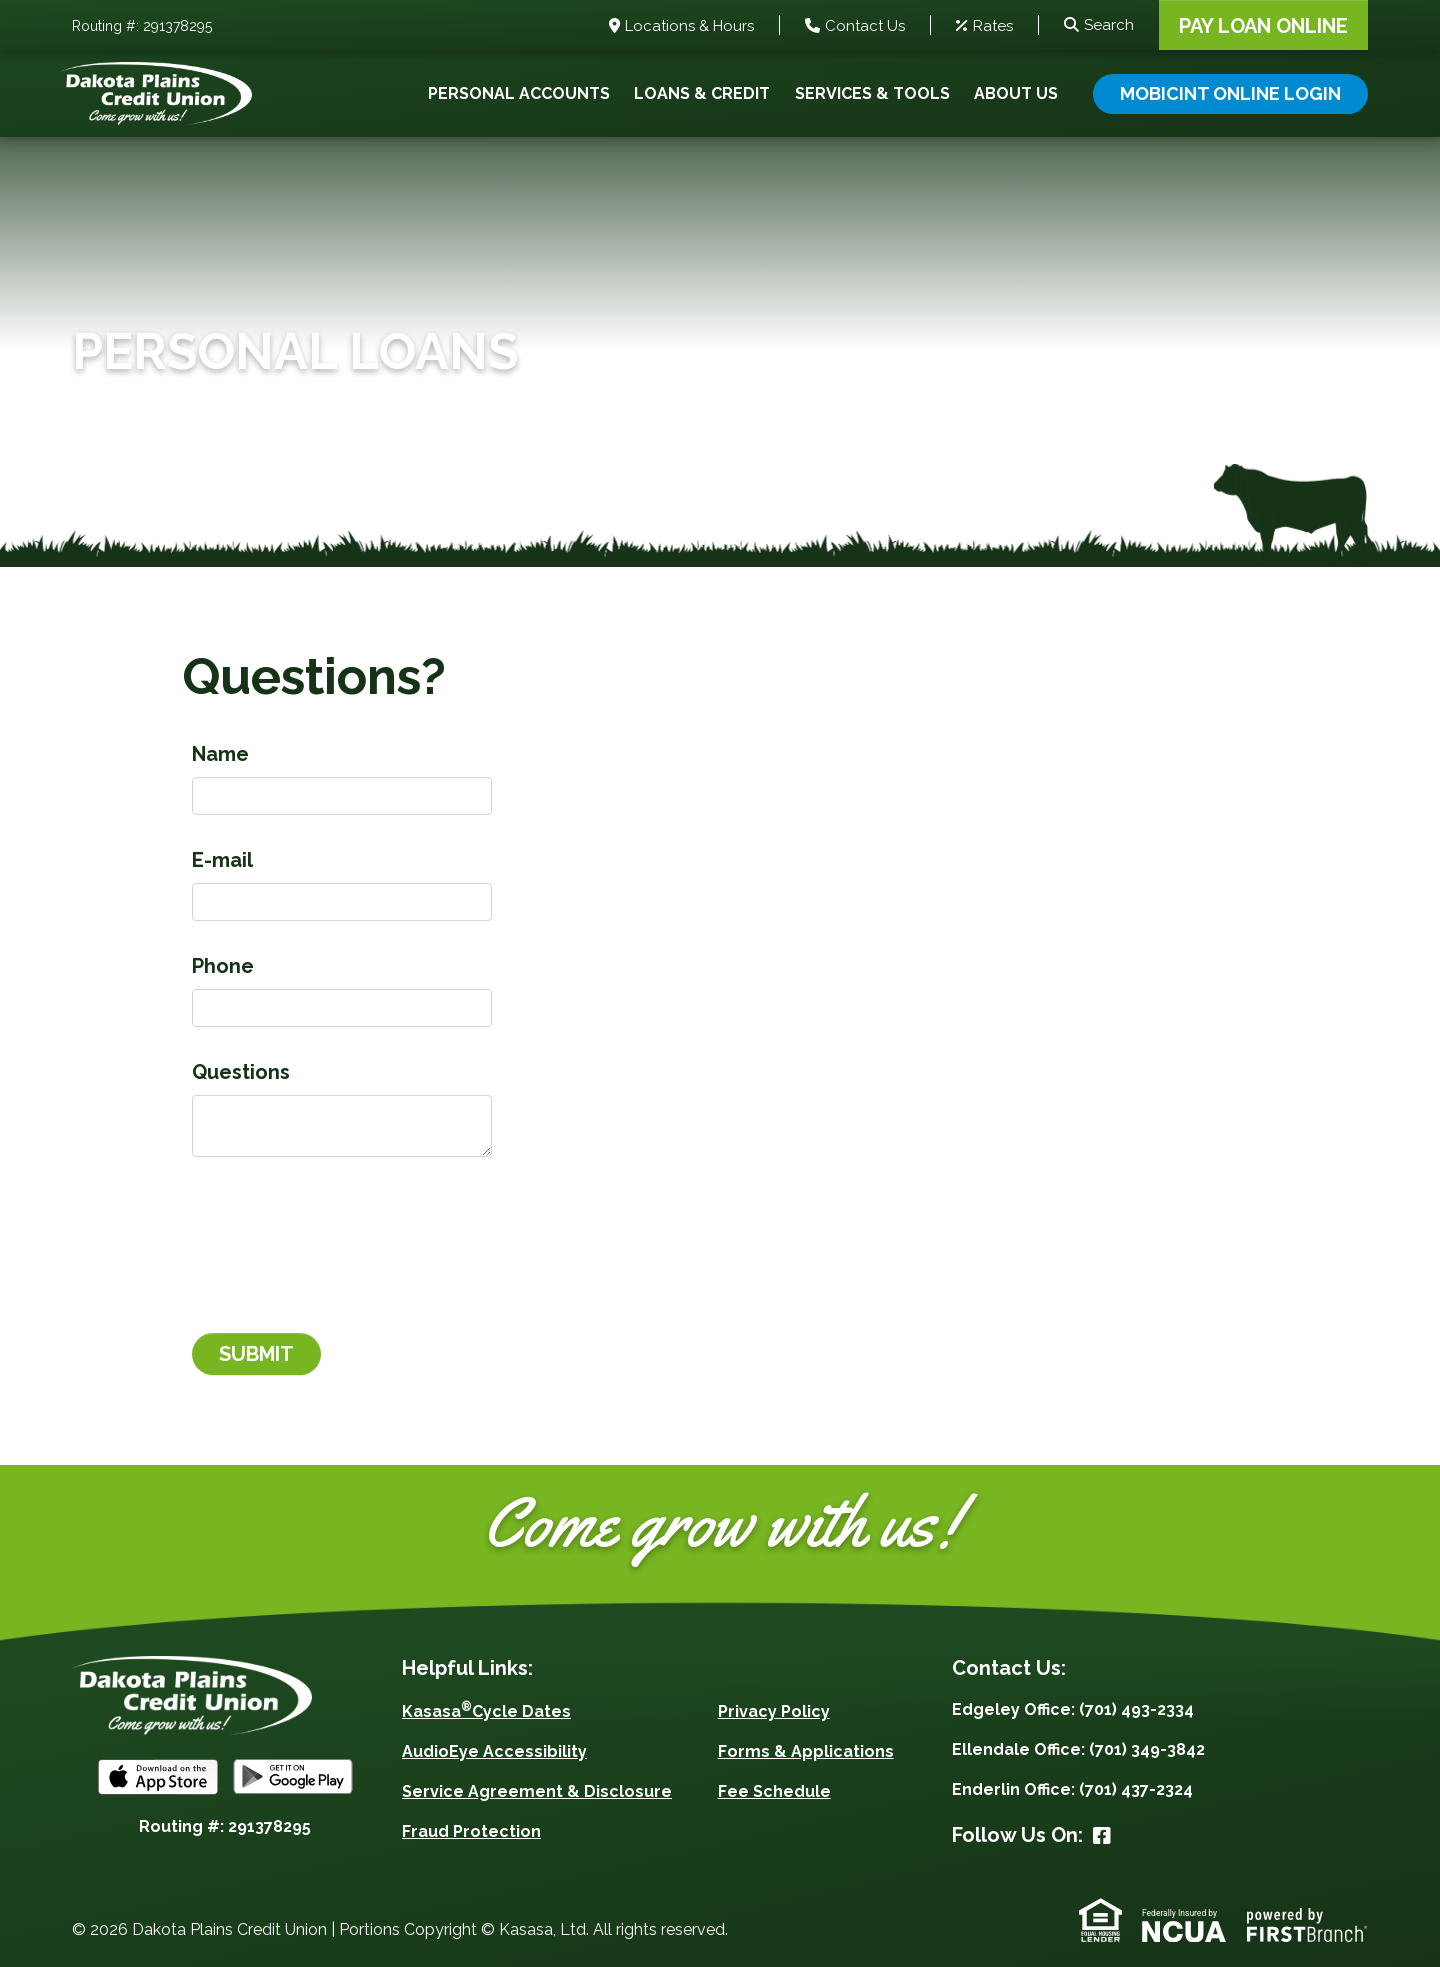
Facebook (1102, 1836)
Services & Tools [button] (872, 93)
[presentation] (344, 1234)
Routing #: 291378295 (142, 27)
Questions (241, 1072)
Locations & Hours (689, 27)
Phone (223, 966)
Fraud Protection (471, 1831)
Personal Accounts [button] (519, 93)
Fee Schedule (774, 1791)
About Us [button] (1016, 93)
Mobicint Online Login (1230, 93)
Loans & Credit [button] (702, 93)
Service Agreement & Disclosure (537, 1791)
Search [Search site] (1109, 25)
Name (220, 754)
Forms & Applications (806, 1751)
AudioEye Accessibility (494, 1751)
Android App (293, 1777)
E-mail (222, 860)
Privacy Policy (774, 1711)
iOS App (158, 1777)
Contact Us (865, 27)
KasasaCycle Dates (486, 1711)
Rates (993, 27)
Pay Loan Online (1263, 26)
